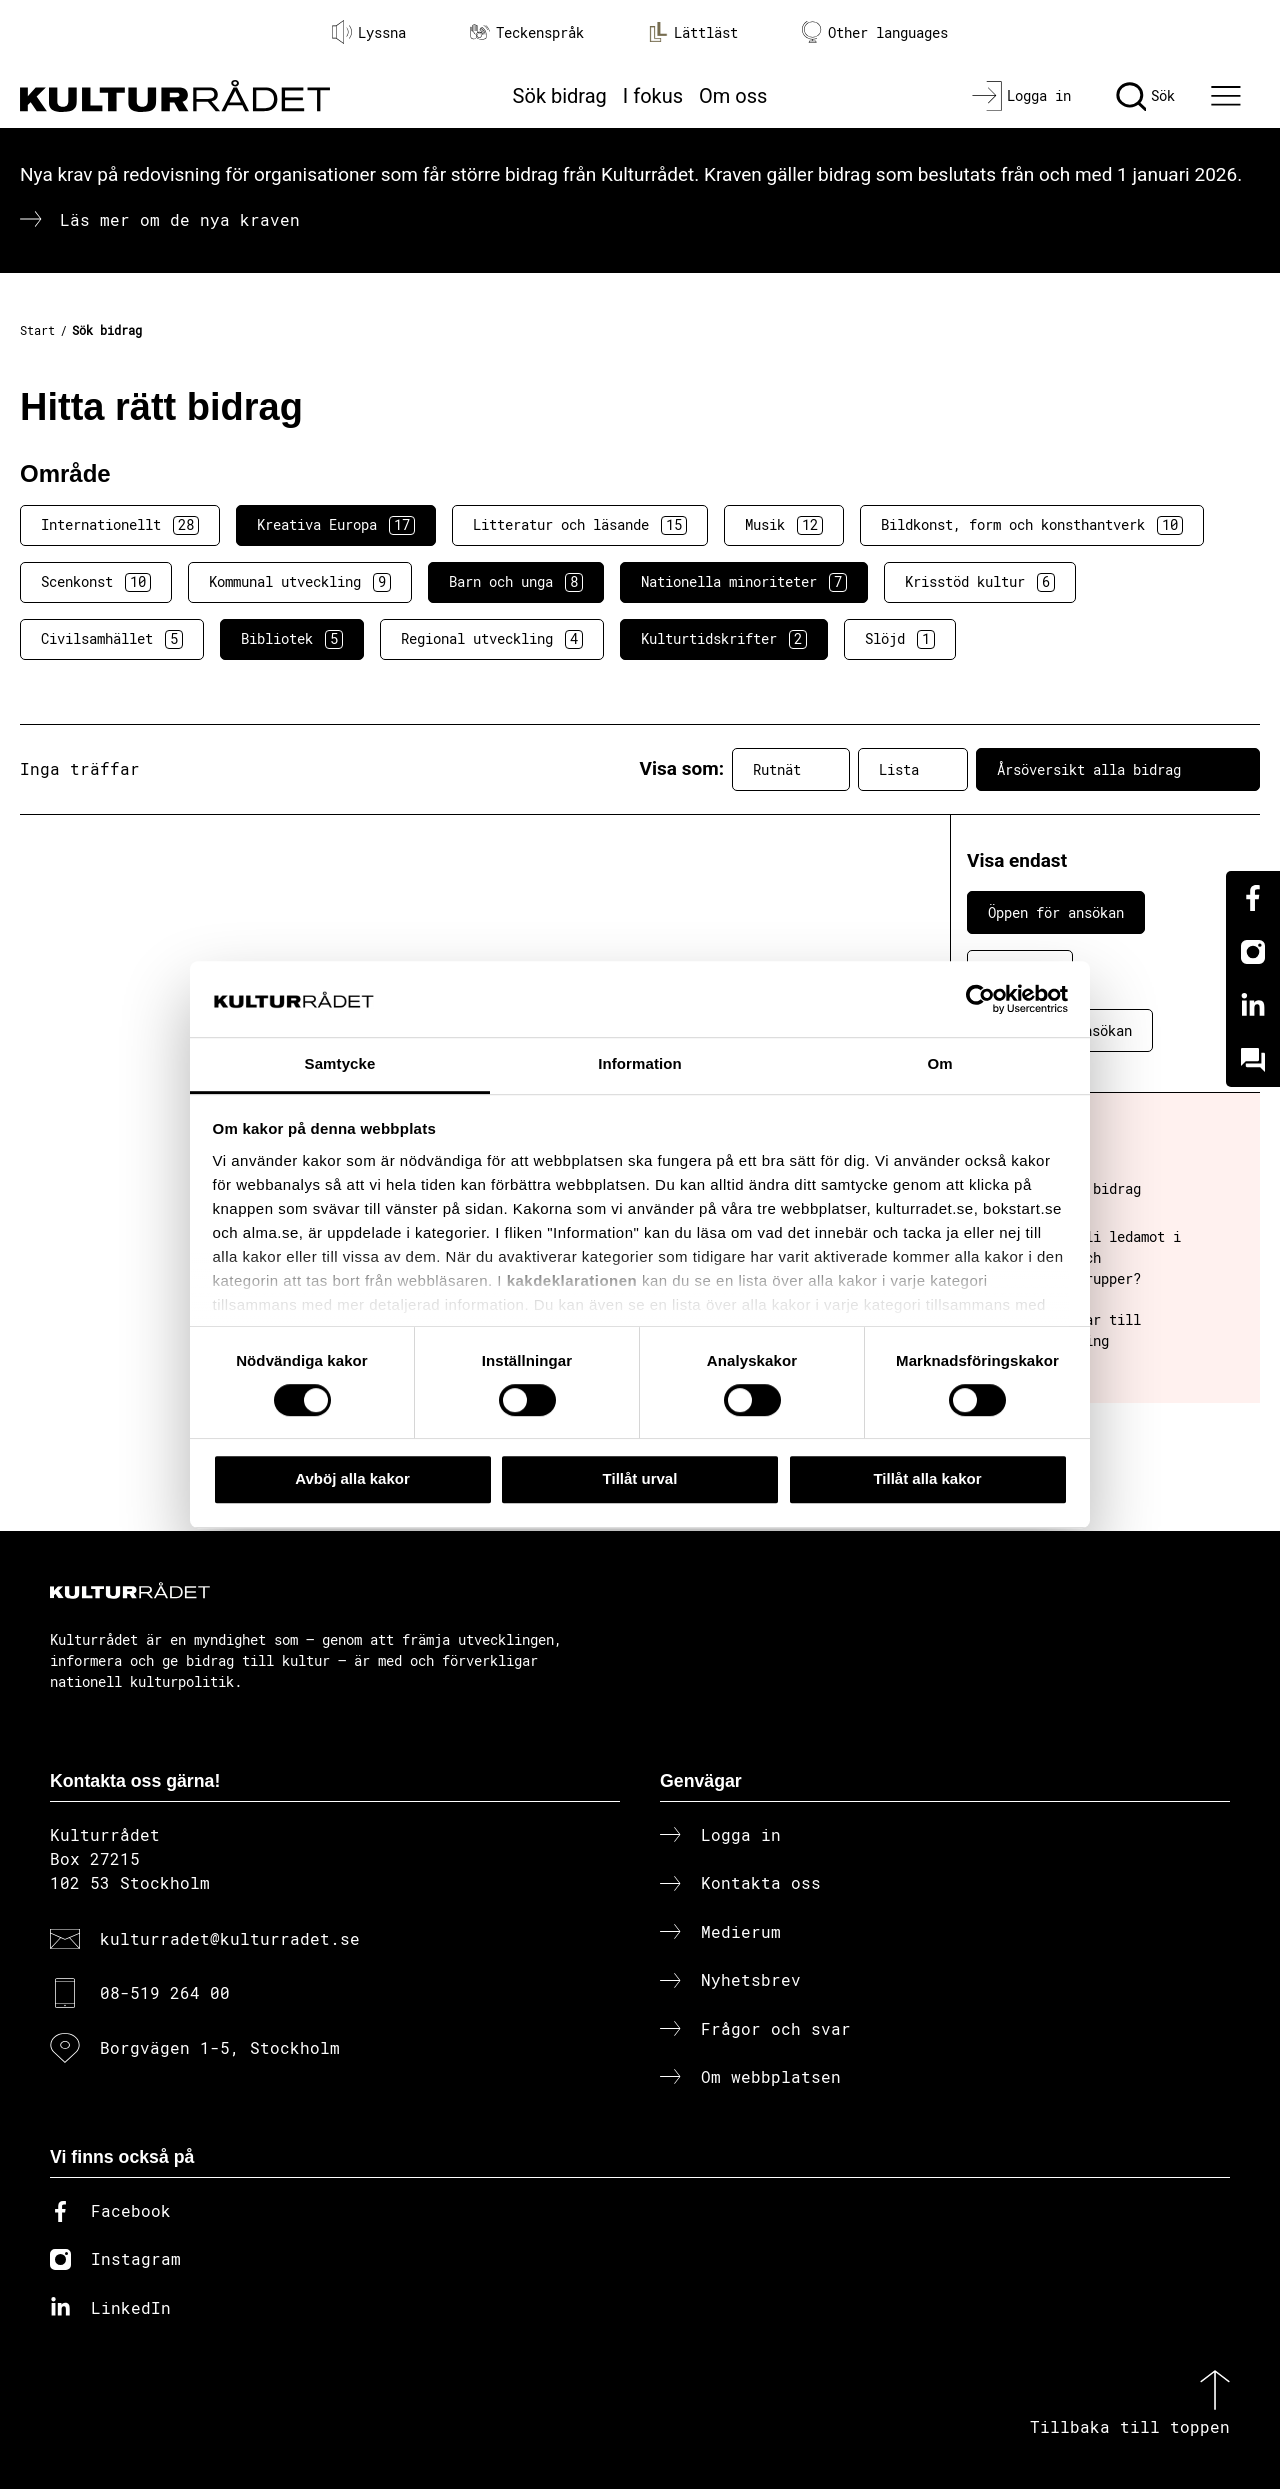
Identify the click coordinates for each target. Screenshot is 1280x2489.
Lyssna (369, 32)
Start (37, 330)
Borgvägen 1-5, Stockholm (220, 2047)
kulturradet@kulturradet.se (230, 1938)
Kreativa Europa (336, 525)
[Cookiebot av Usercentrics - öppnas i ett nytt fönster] (980, 999)
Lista (913, 769)
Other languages (875, 32)
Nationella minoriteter (744, 582)
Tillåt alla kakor (927, 1478)
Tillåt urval (640, 1478)
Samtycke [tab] (340, 1064)
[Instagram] (1253, 952)
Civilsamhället (112, 639)
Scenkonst (96, 582)
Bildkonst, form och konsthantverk (1032, 525)
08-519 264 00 (165, 1992)
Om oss (733, 96)
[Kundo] (1253, 1060)
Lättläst (693, 32)
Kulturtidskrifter (724, 639)
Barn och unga (516, 582)
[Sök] (1145, 96)
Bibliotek (292, 639)
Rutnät (791, 769)
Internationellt (120, 525)
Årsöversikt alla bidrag (1118, 769)
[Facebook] (1253, 898)
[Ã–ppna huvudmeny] (1229, 96)
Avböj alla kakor (352, 1478)
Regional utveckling (492, 639)
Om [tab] (939, 1064)
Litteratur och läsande (580, 525)
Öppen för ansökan (1056, 912)
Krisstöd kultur (980, 582)
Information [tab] (640, 1064)
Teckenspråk (527, 32)
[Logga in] (1021, 96)
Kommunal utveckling (300, 582)
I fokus (653, 96)
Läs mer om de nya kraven (180, 219)
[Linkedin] (1253, 1006)
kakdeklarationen (572, 1280)
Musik (784, 525)
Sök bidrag (560, 96)
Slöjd (900, 639)
